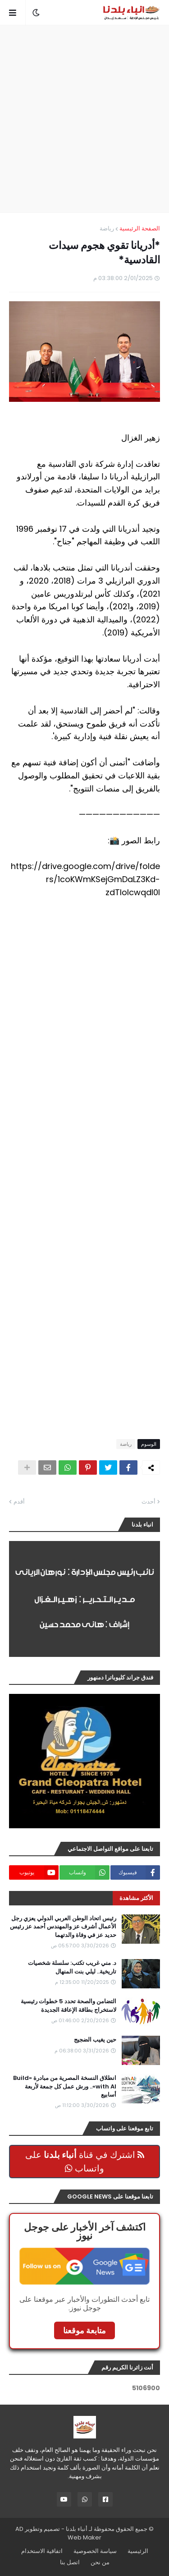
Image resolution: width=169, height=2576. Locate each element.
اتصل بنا (70, 2562)
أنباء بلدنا (76, 2529)
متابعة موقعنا (84, 2330)
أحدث (148, 1501)
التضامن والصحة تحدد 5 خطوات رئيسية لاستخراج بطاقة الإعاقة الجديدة (68, 2005)
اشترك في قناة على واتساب (84, 2161)
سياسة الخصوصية (95, 2551)
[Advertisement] (84, 118)
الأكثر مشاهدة (136, 1898)
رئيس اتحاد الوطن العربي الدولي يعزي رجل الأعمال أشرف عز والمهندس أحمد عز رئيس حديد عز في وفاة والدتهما (63, 1926)
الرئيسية (138, 2551)
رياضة (107, 228)
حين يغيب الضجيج (95, 2040)
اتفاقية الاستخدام (42, 2551)
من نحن (100, 2562)
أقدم (19, 1501)
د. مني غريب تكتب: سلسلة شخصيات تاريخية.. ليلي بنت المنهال (72, 1967)
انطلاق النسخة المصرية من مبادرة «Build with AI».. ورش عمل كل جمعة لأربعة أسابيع (64, 2086)
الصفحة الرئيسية (139, 228)
